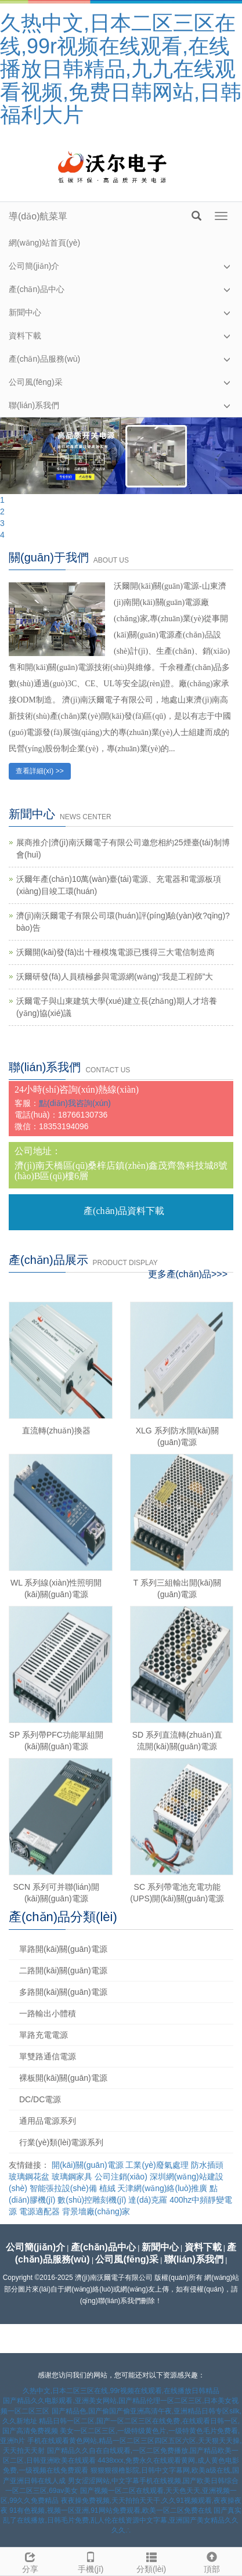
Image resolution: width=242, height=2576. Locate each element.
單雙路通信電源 (47, 2056)
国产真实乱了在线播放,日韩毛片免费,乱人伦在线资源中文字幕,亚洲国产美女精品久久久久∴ (122, 2520)
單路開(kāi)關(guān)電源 (63, 1949)
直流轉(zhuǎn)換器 (56, 1430)
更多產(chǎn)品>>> (187, 1274)
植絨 (107, 2188)
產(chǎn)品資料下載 (124, 1211)
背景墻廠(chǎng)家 (96, 2211)
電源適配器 (39, 2211)
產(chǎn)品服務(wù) (44, 358)
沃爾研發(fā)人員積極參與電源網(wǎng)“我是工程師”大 (114, 976)
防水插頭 (207, 2165)
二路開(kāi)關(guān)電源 (63, 1970)
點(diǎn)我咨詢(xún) (75, 1103)
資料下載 (25, 335)
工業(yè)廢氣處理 (156, 2165)
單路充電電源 (43, 2035)
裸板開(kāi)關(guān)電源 (63, 2078)
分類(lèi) (151, 2561)
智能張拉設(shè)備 (63, 2188)
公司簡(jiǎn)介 (34, 266)
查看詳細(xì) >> (40, 771)
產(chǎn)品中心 (36, 289)
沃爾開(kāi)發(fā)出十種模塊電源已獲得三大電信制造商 (115, 952)
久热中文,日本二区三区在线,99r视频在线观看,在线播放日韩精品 (121, 2391)
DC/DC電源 (40, 2099)
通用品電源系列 (47, 2120)
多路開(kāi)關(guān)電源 (63, 1992)
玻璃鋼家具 (72, 2176)
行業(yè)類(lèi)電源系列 (61, 2142)
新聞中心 (25, 312)
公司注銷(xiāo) (121, 2176)
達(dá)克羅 (147, 2199)
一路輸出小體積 (47, 2013)
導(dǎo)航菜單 (38, 216)
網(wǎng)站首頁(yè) (44, 242)
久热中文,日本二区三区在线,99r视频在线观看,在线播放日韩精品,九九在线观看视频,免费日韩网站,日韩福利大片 (120, 69)
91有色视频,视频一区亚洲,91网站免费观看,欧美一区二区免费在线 (110, 2510)
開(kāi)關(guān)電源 (88, 2165)
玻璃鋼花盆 (29, 2176)
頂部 (212, 2561)
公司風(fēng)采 (36, 382)
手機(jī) (90, 2561)
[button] (227, 266)
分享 (30, 2561)
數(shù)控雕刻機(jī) (91, 2199)
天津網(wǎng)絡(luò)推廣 (162, 2188)
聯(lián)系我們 (34, 405)
